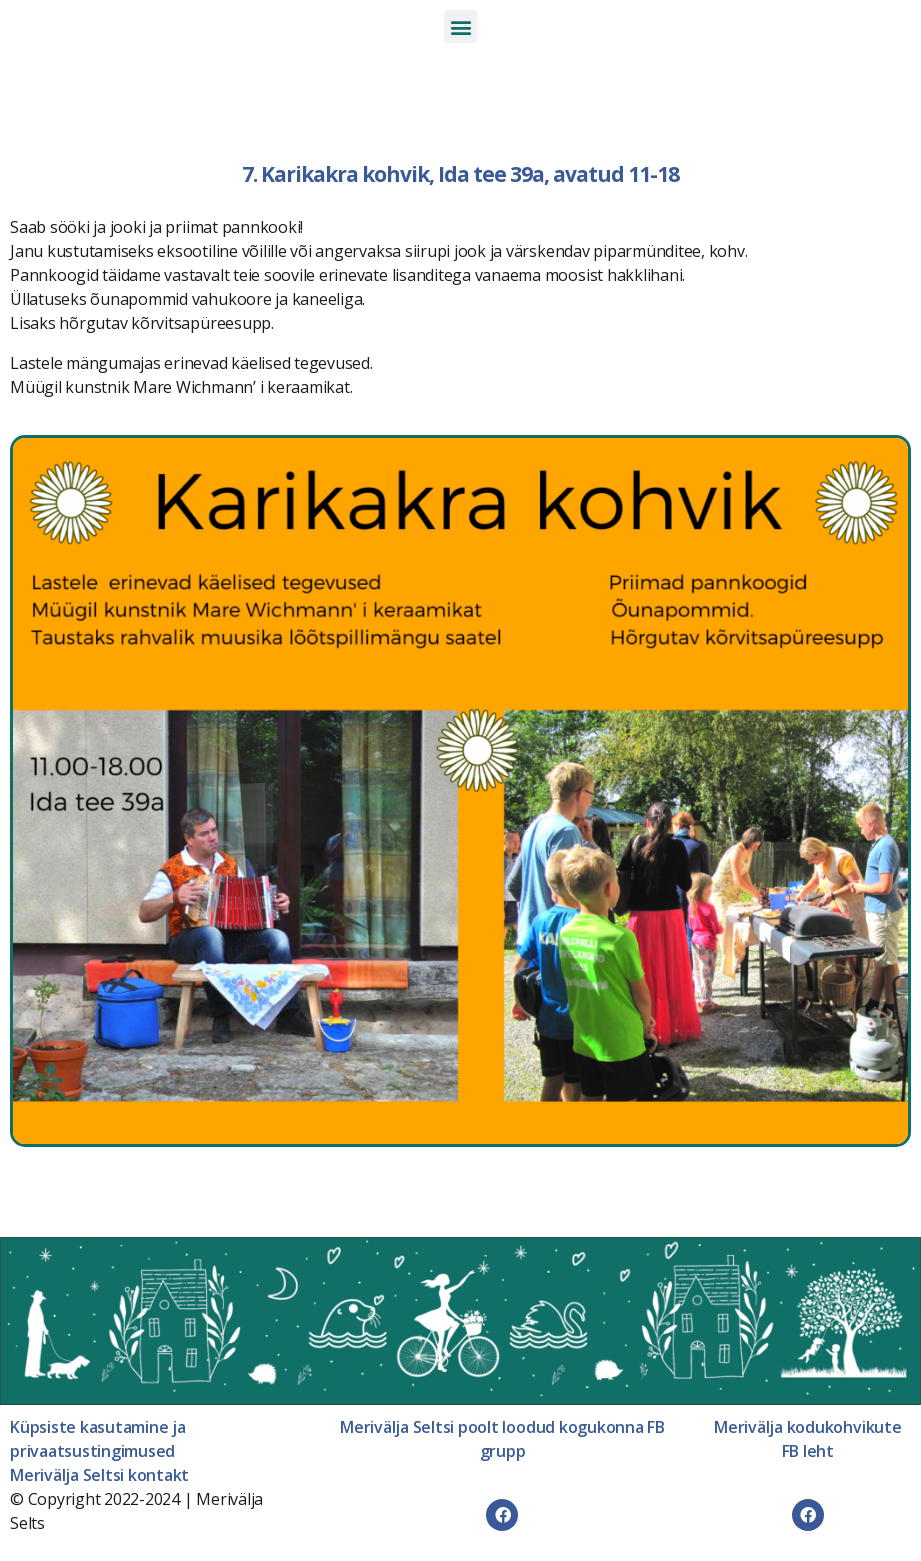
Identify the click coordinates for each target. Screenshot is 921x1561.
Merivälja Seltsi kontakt (99, 1475)
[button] (460, 26)
